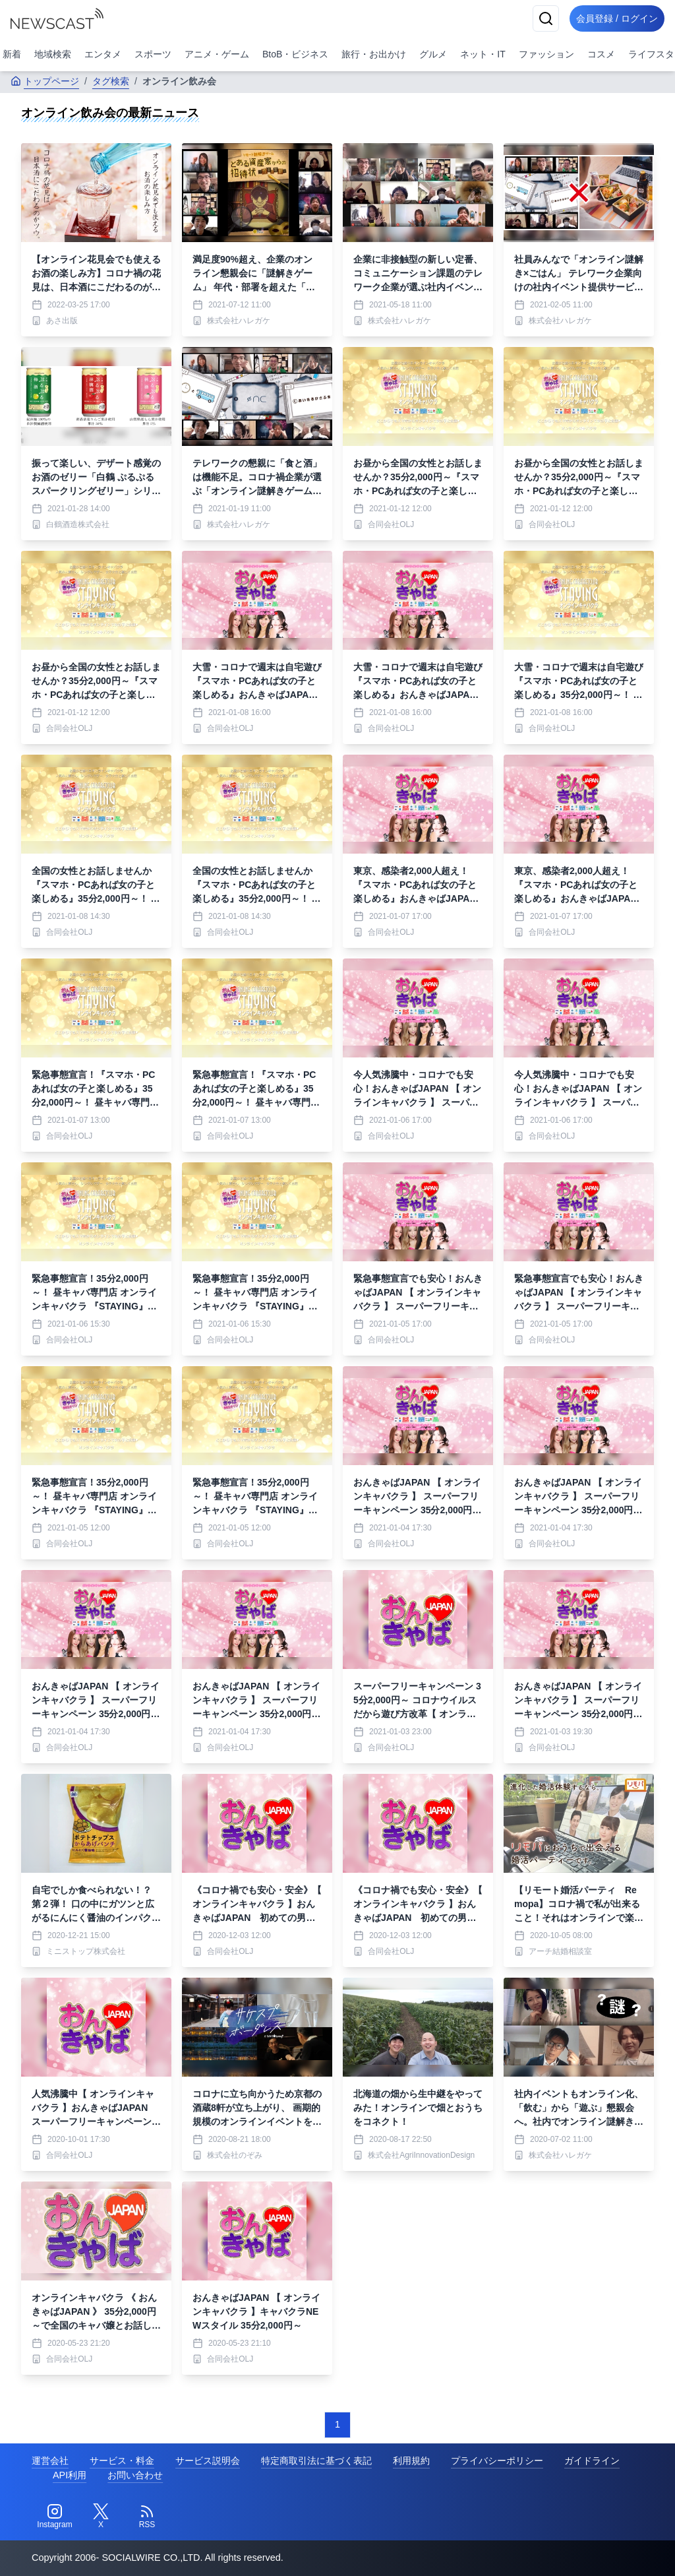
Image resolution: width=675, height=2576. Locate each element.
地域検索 (52, 54)
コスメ (601, 54)
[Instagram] (55, 2516)
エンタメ (102, 54)
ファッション (546, 54)
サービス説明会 (207, 2460)
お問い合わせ (135, 2475)
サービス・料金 (122, 2460)
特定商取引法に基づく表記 (316, 2460)
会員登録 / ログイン (613, 18)
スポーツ (152, 54)
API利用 (69, 2475)
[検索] (538, 18)
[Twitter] (101, 2516)
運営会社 (50, 2460)
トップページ (45, 81)
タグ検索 (110, 81)
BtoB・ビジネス (295, 54)
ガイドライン (592, 2460)
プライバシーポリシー (497, 2460)
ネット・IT (482, 54)
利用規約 (411, 2460)
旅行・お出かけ (373, 54)
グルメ (433, 54)
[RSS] (147, 2516)
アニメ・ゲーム (217, 54)
